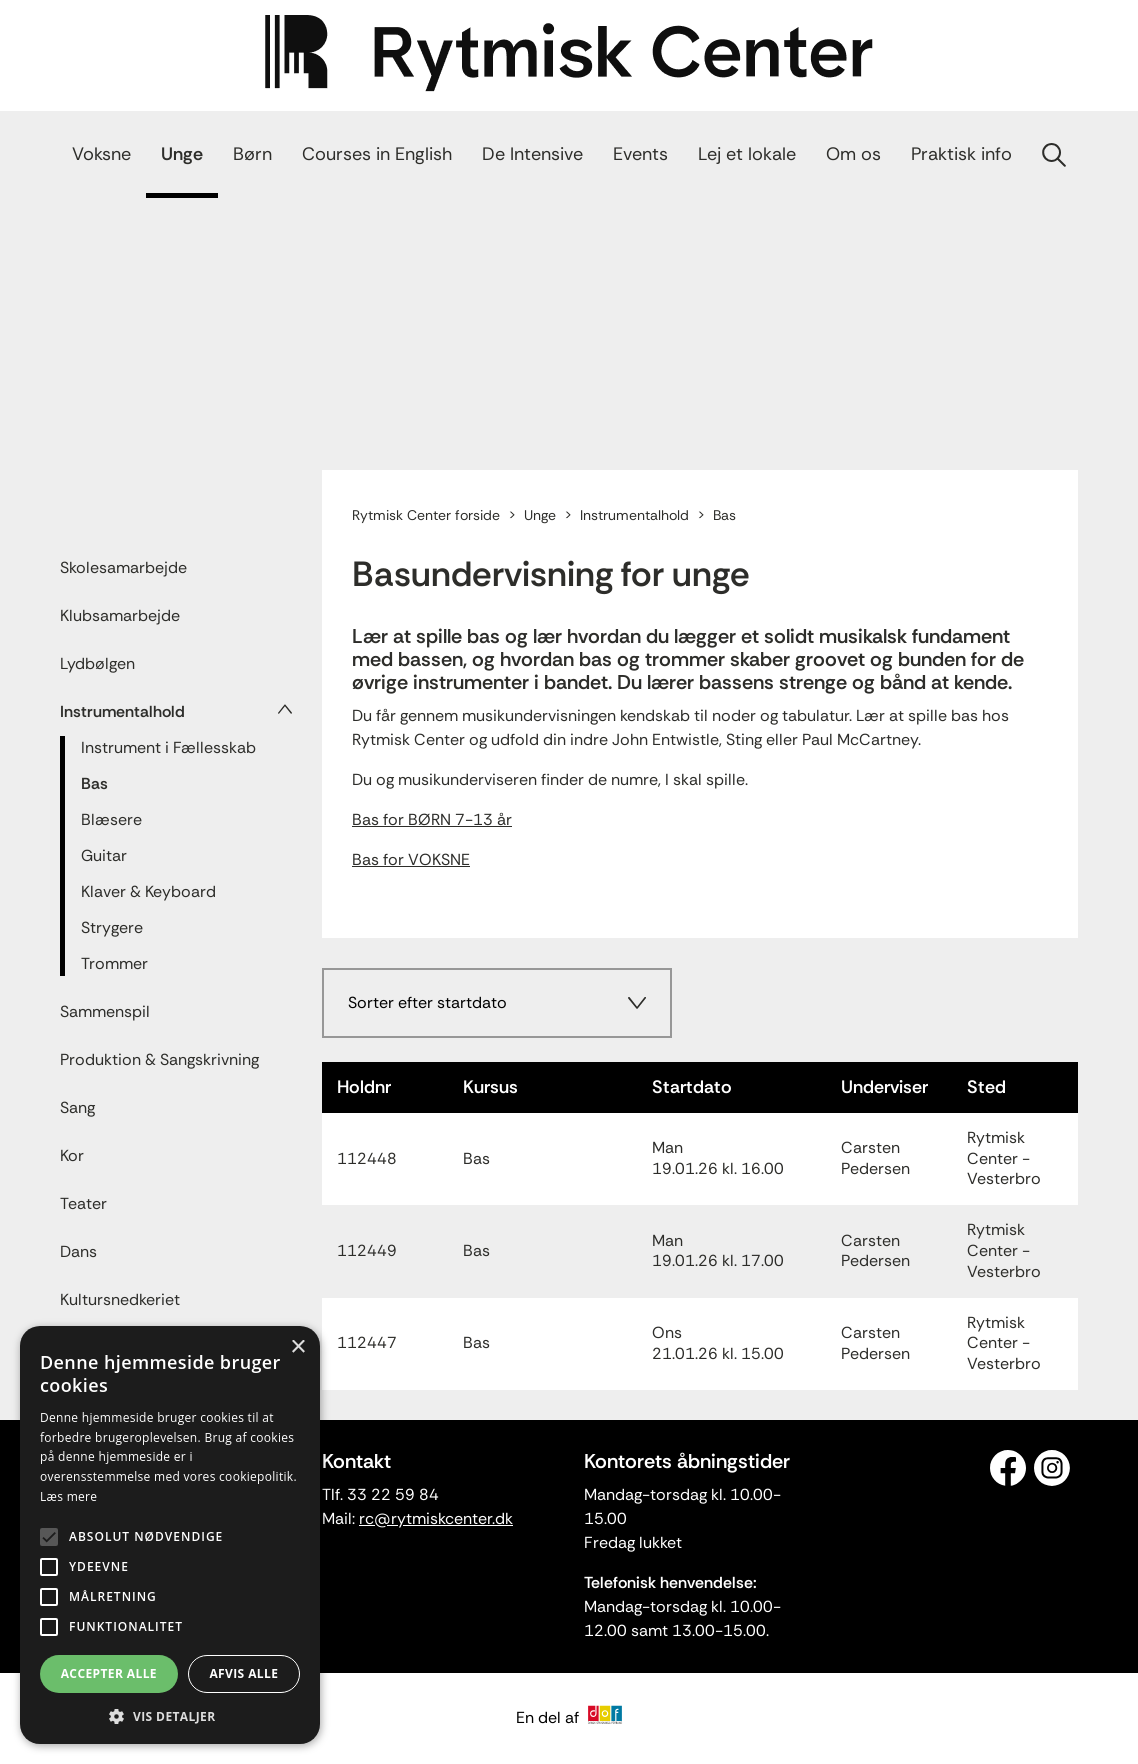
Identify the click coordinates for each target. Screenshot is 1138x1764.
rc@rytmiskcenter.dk (436, 1518)
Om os (853, 154)
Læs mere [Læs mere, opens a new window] (68, 1496)
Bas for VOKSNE (411, 859)
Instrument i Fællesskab (168, 747)
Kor (72, 1155)
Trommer (114, 963)
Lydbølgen (97, 663)
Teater (83, 1203)
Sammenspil (105, 1011)
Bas (94, 783)
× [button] (297, 1347)
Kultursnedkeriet (120, 1299)
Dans (78, 1251)
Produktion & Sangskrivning (159, 1059)
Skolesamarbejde (123, 567)
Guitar (104, 855)
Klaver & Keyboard (148, 891)
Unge (182, 154)
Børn (252, 154)
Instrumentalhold (122, 711)
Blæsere (111, 819)
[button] (170, 1715)
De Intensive (532, 154)
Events (640, 154)
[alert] (170, 1535)
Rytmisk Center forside (426, 515)
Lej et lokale (747, 154)
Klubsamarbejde (120, 615)
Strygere (112, 927)
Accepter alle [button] (109, 1673)
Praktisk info (961, 154)
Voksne (101, 154)
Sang (77, 1107)
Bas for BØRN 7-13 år (432, 819)
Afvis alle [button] (243, 1673)
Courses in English (377, 154)
